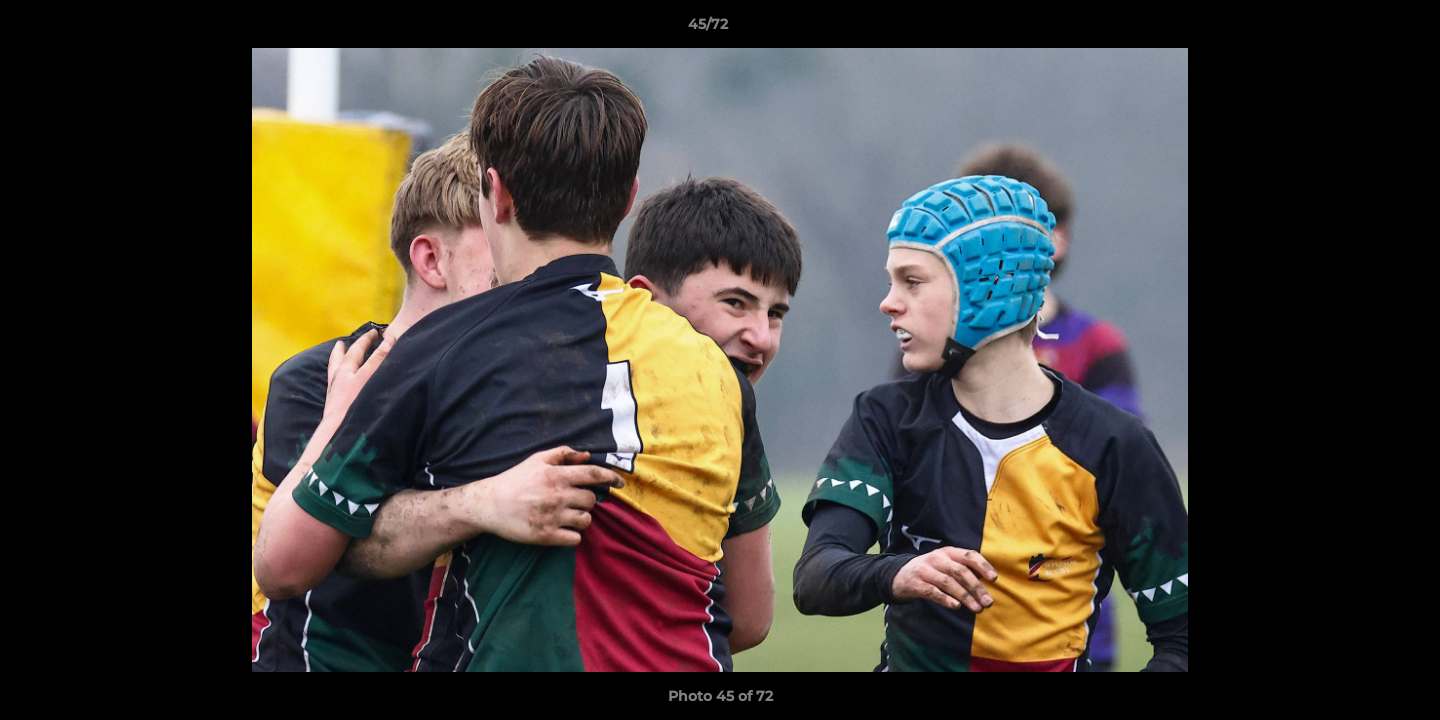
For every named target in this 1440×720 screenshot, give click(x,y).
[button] (1356, 29)
